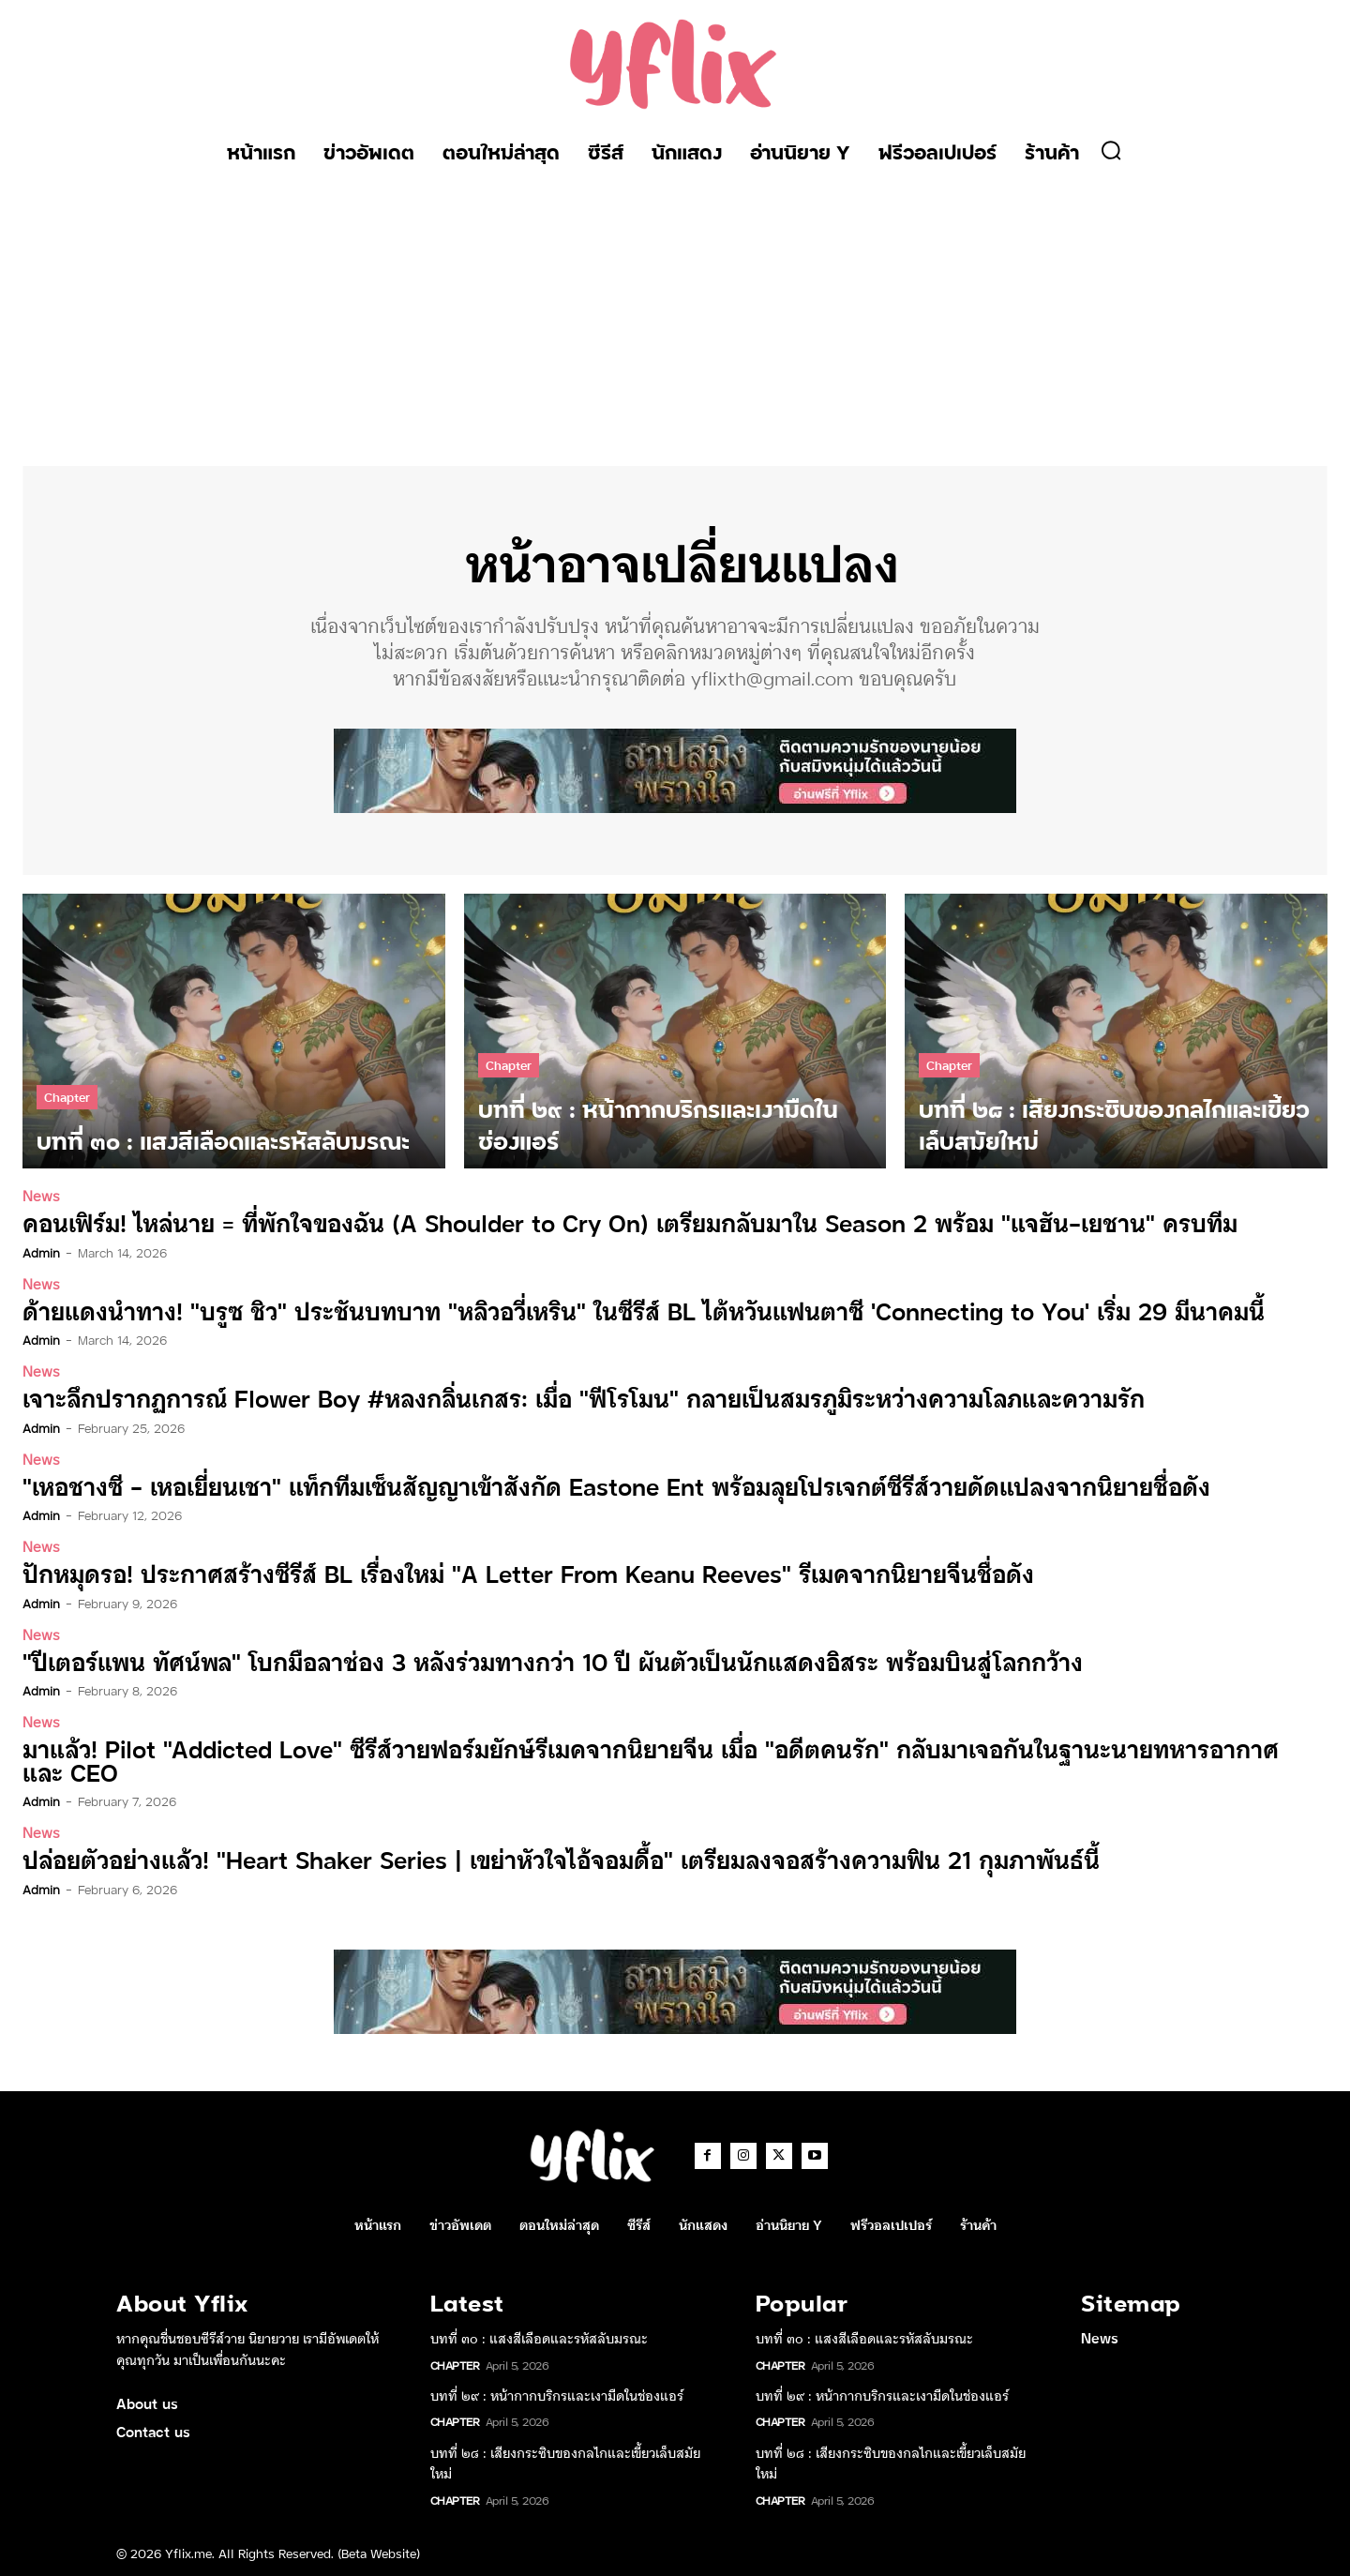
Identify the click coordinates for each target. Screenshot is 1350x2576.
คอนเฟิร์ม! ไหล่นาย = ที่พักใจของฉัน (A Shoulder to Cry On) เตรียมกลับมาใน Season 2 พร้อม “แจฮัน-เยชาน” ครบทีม (601, 1223)
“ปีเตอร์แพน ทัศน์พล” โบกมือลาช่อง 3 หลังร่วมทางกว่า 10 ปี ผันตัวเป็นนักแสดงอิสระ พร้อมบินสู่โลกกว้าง (527, 1659)
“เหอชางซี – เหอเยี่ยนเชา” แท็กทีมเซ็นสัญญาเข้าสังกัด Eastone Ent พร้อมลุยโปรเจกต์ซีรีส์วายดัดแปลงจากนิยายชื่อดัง (587, 1485)
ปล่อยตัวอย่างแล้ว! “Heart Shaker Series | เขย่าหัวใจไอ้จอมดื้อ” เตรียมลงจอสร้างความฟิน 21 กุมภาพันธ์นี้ (537, 1856)
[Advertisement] (675, 316)
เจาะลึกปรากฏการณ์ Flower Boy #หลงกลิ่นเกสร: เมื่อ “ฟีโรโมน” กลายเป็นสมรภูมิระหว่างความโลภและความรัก (559, 1397)
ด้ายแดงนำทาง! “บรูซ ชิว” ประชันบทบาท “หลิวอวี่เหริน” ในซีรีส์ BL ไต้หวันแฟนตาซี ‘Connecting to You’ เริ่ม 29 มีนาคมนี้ (613, 1310)
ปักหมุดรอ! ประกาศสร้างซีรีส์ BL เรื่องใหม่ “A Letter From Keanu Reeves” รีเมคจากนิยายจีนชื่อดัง (504, 1572)
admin (41, 1252)
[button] (1110, 150)
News (41, 1196)
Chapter (67, 1097)
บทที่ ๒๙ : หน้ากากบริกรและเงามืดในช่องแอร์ (556, 2392)
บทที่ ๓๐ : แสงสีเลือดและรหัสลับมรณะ (539, 2335)
